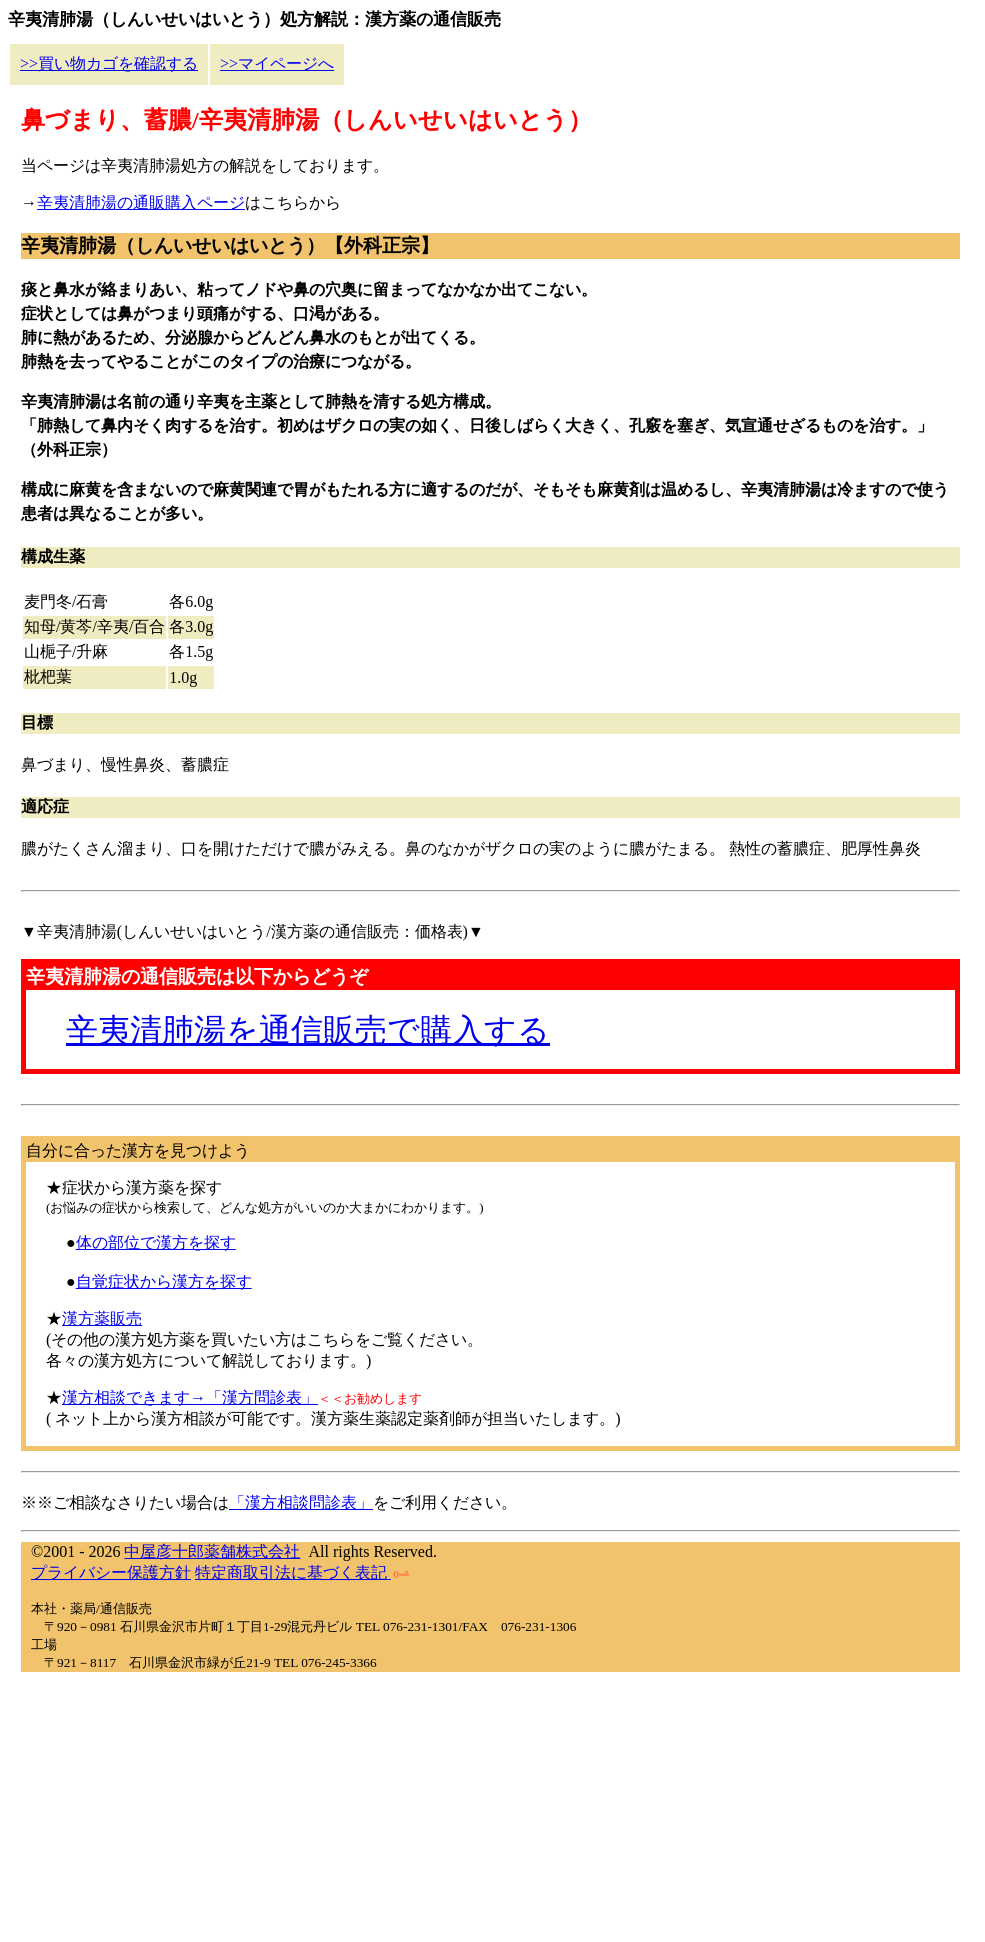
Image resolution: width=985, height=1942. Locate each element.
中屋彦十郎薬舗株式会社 (212, 1551)
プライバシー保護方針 (111, 1572)
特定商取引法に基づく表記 (302, 1572)
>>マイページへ (277, 63)
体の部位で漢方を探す (156, 1242)
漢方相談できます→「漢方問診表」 (190, 1397)
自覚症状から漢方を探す (164, 1281)
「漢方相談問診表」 (301, 1502)
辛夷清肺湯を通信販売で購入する (308, 1030)
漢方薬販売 (102, 1318)
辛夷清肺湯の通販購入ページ (141, 202)
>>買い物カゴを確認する (109, 63)
